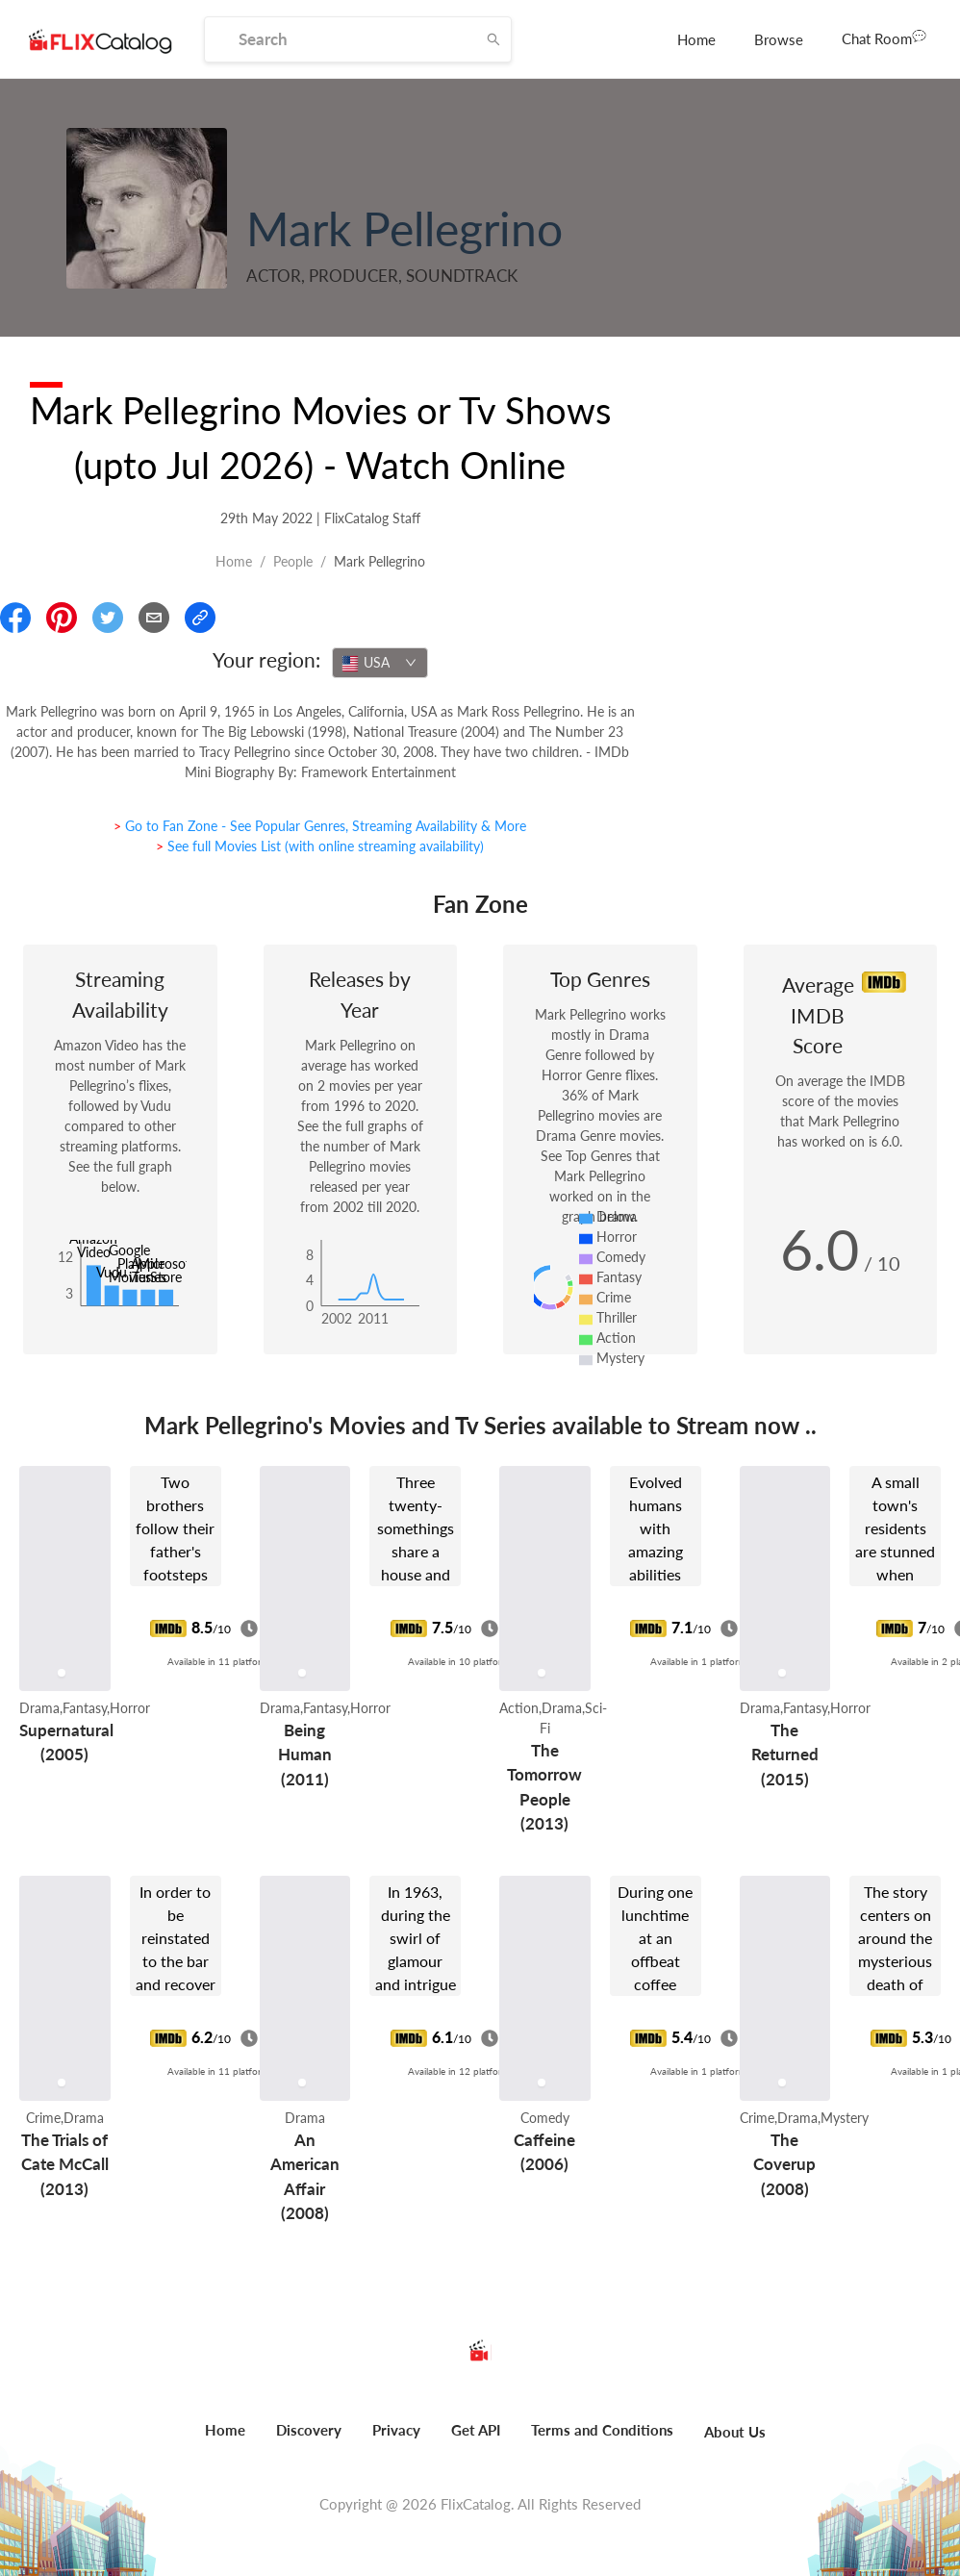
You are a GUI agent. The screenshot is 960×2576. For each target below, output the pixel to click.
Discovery (308, 2429)
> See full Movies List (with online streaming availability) (320, 846)
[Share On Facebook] (15, 617)
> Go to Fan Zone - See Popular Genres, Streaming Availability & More (320, 826)
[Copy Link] (200, 617)
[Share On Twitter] (107, 617)
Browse (778, 39)
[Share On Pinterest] (61, 617)
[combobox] (380, 662)
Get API (475, 2429)
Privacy (396, 2429)
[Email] (154, 617)
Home (696, 39)
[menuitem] (696, 39)
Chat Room (884, 37)
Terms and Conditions (602, 2429)
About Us (735, 2431)
